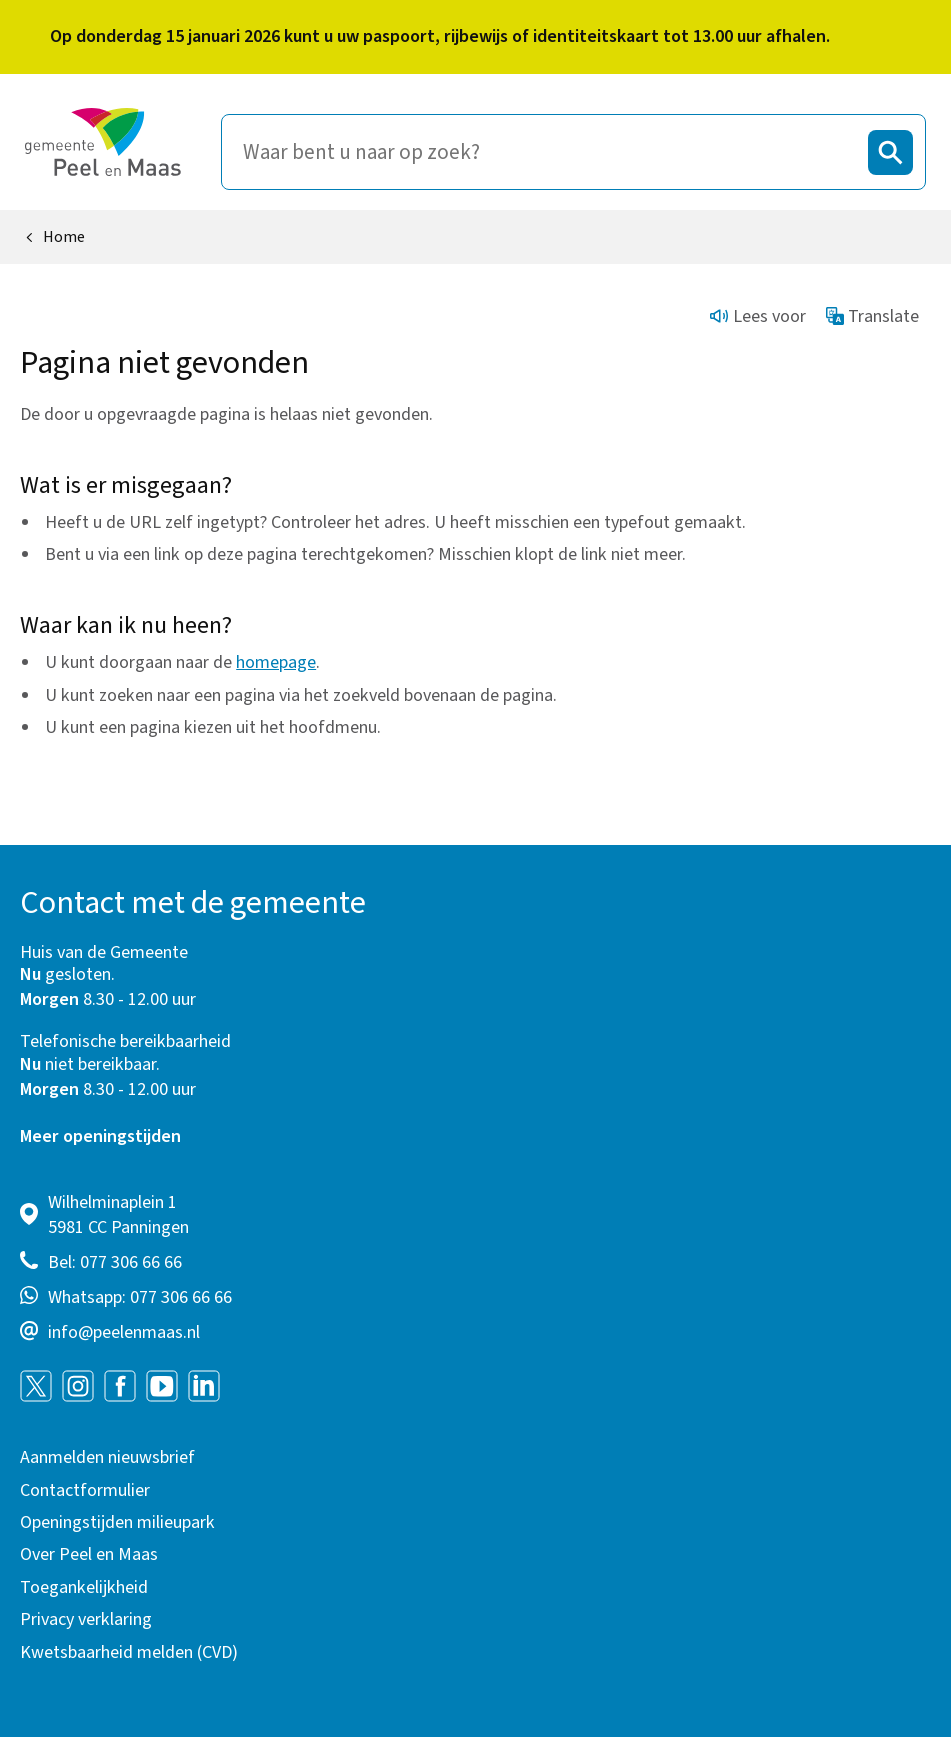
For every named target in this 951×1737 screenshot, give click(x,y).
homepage (276, 662)
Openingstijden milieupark (117, 1522)
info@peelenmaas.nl (124, 1332)
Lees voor (758, 316)
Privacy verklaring (86, 1619)
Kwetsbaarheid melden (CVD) (129, 1652)
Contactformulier (85, 1490)
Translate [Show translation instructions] (873, 316)
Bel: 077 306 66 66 (115, 1262)
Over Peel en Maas (89, 1554)
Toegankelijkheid (84, 1587)
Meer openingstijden (100, 1136)
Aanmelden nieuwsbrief (107, 1457)
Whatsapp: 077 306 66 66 (140, 1297)
